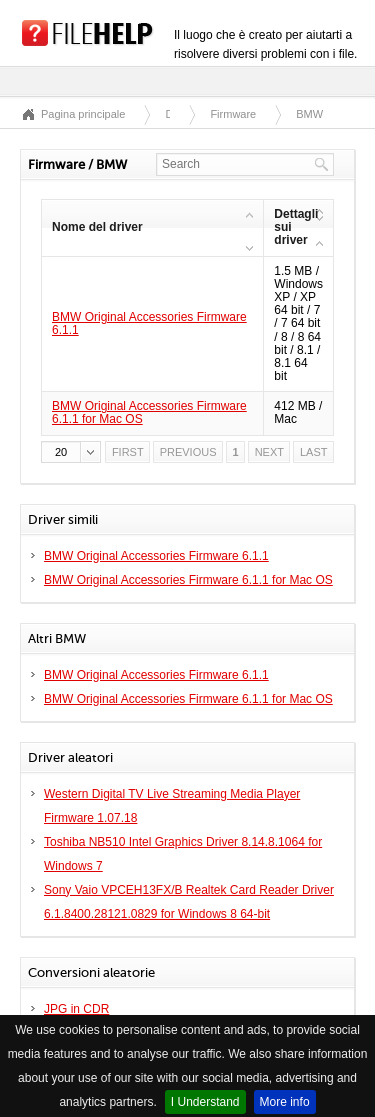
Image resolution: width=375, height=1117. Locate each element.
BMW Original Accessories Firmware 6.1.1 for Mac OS (149, 412)
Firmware (233, 114)
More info (285, 1102)
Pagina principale (83, 114)
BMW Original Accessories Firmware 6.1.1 (149, 323)
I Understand (205, 1102)
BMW (309, 114)
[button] (71, 452)
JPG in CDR (76, 1009)
